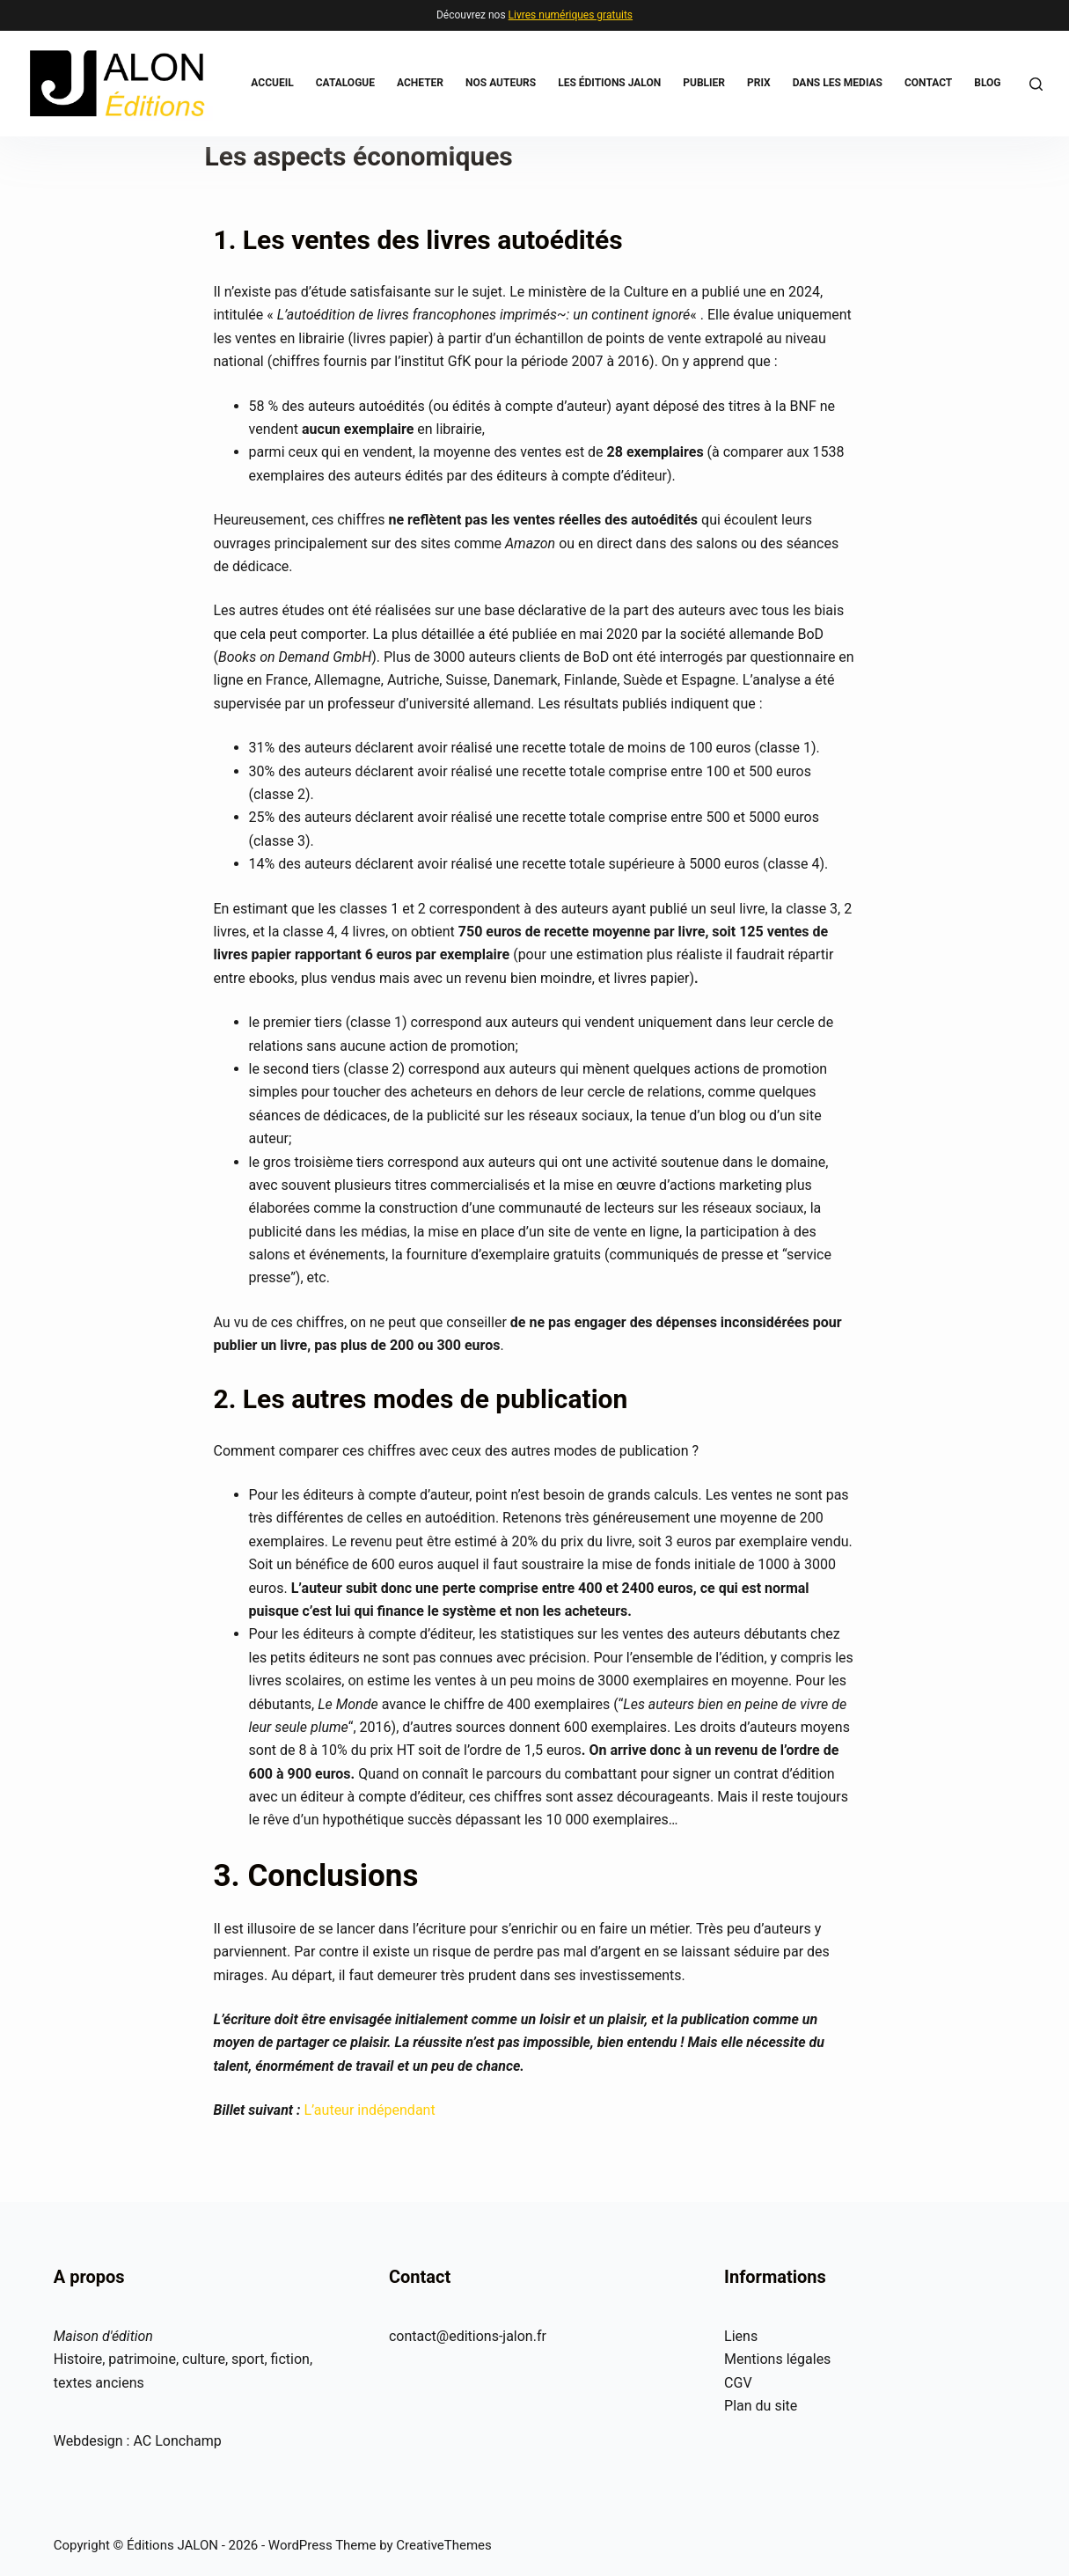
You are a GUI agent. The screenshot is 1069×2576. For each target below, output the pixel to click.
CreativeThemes (444, 2545)
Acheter (420, 83)
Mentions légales (777, 2359)
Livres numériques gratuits (571, 15)
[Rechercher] (1036, 84)
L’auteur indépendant (369, 2110)
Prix (759, 83)
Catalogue (345, 83)
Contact (928, 83)
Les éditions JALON (609, 83)
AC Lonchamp (177, 2441)
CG (733, 2382)
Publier (704, 83)
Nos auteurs (500, 83)
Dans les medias (837, 83)
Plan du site (760, 2405)
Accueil (272, 83)
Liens (741, 2336)
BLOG (987, 83)
